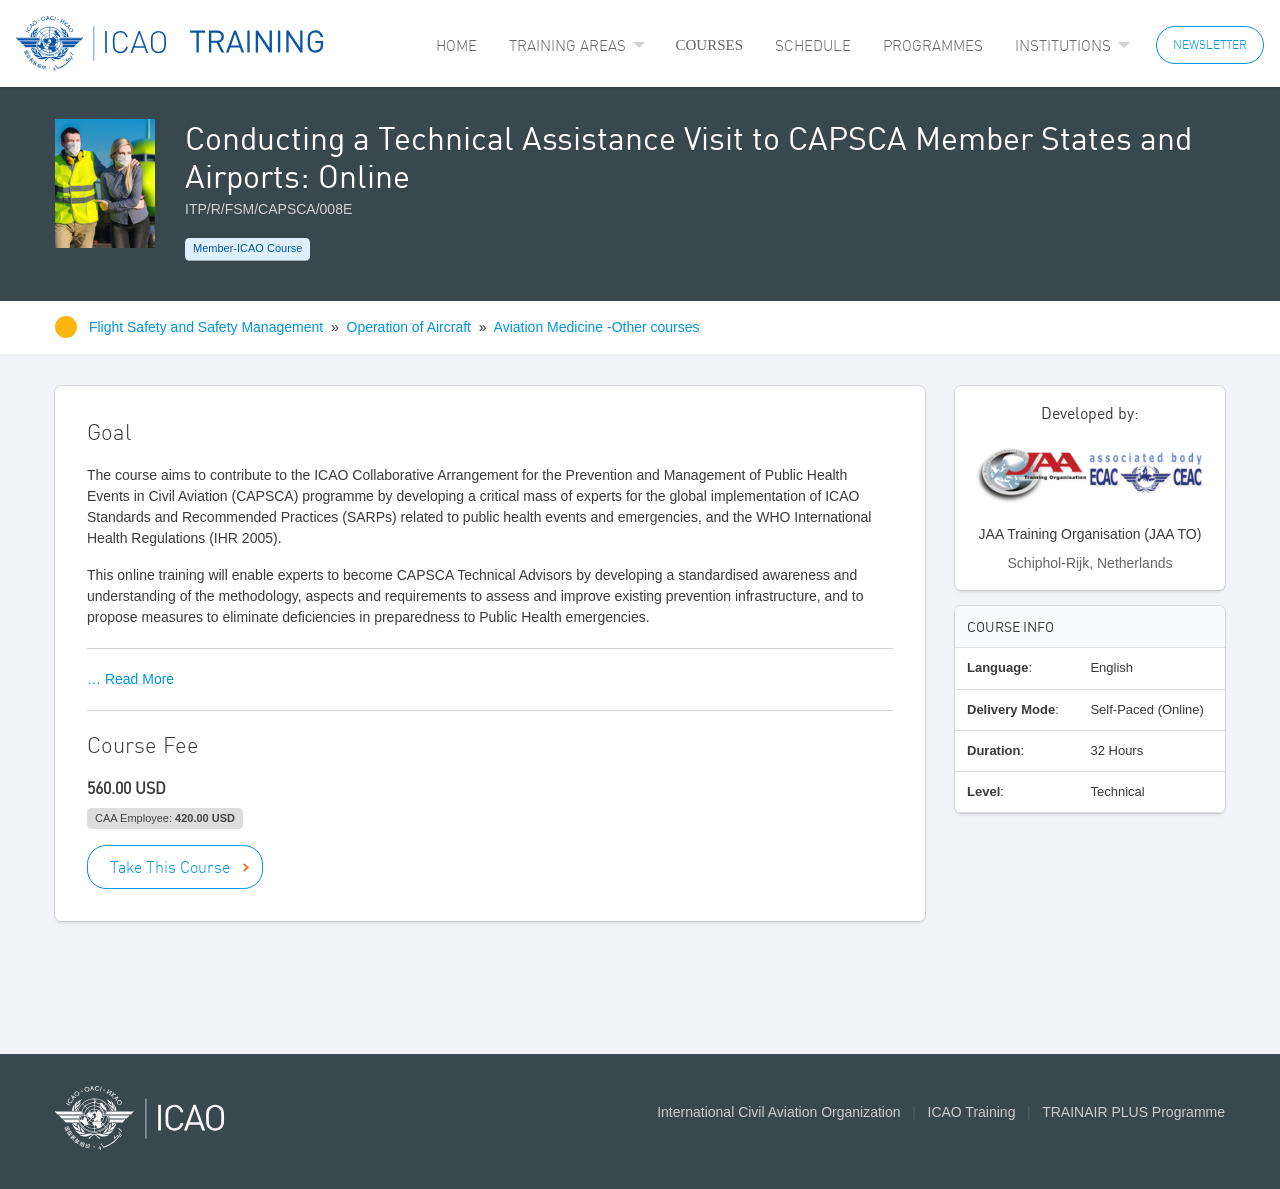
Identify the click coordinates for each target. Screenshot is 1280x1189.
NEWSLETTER (1210, 44)
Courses (709, 45)
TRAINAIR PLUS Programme (1133, 1112)
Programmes (933, 45)
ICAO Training (972, 1112)
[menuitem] (456, 45)
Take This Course (170, 867)
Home (456, 45)
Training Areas (567, 45)
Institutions (1063, 45)
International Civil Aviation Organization (778, 1112)
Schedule (813, 45)
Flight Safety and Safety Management (208, 327)
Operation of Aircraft (409, 327)
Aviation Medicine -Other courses (597, 327)
